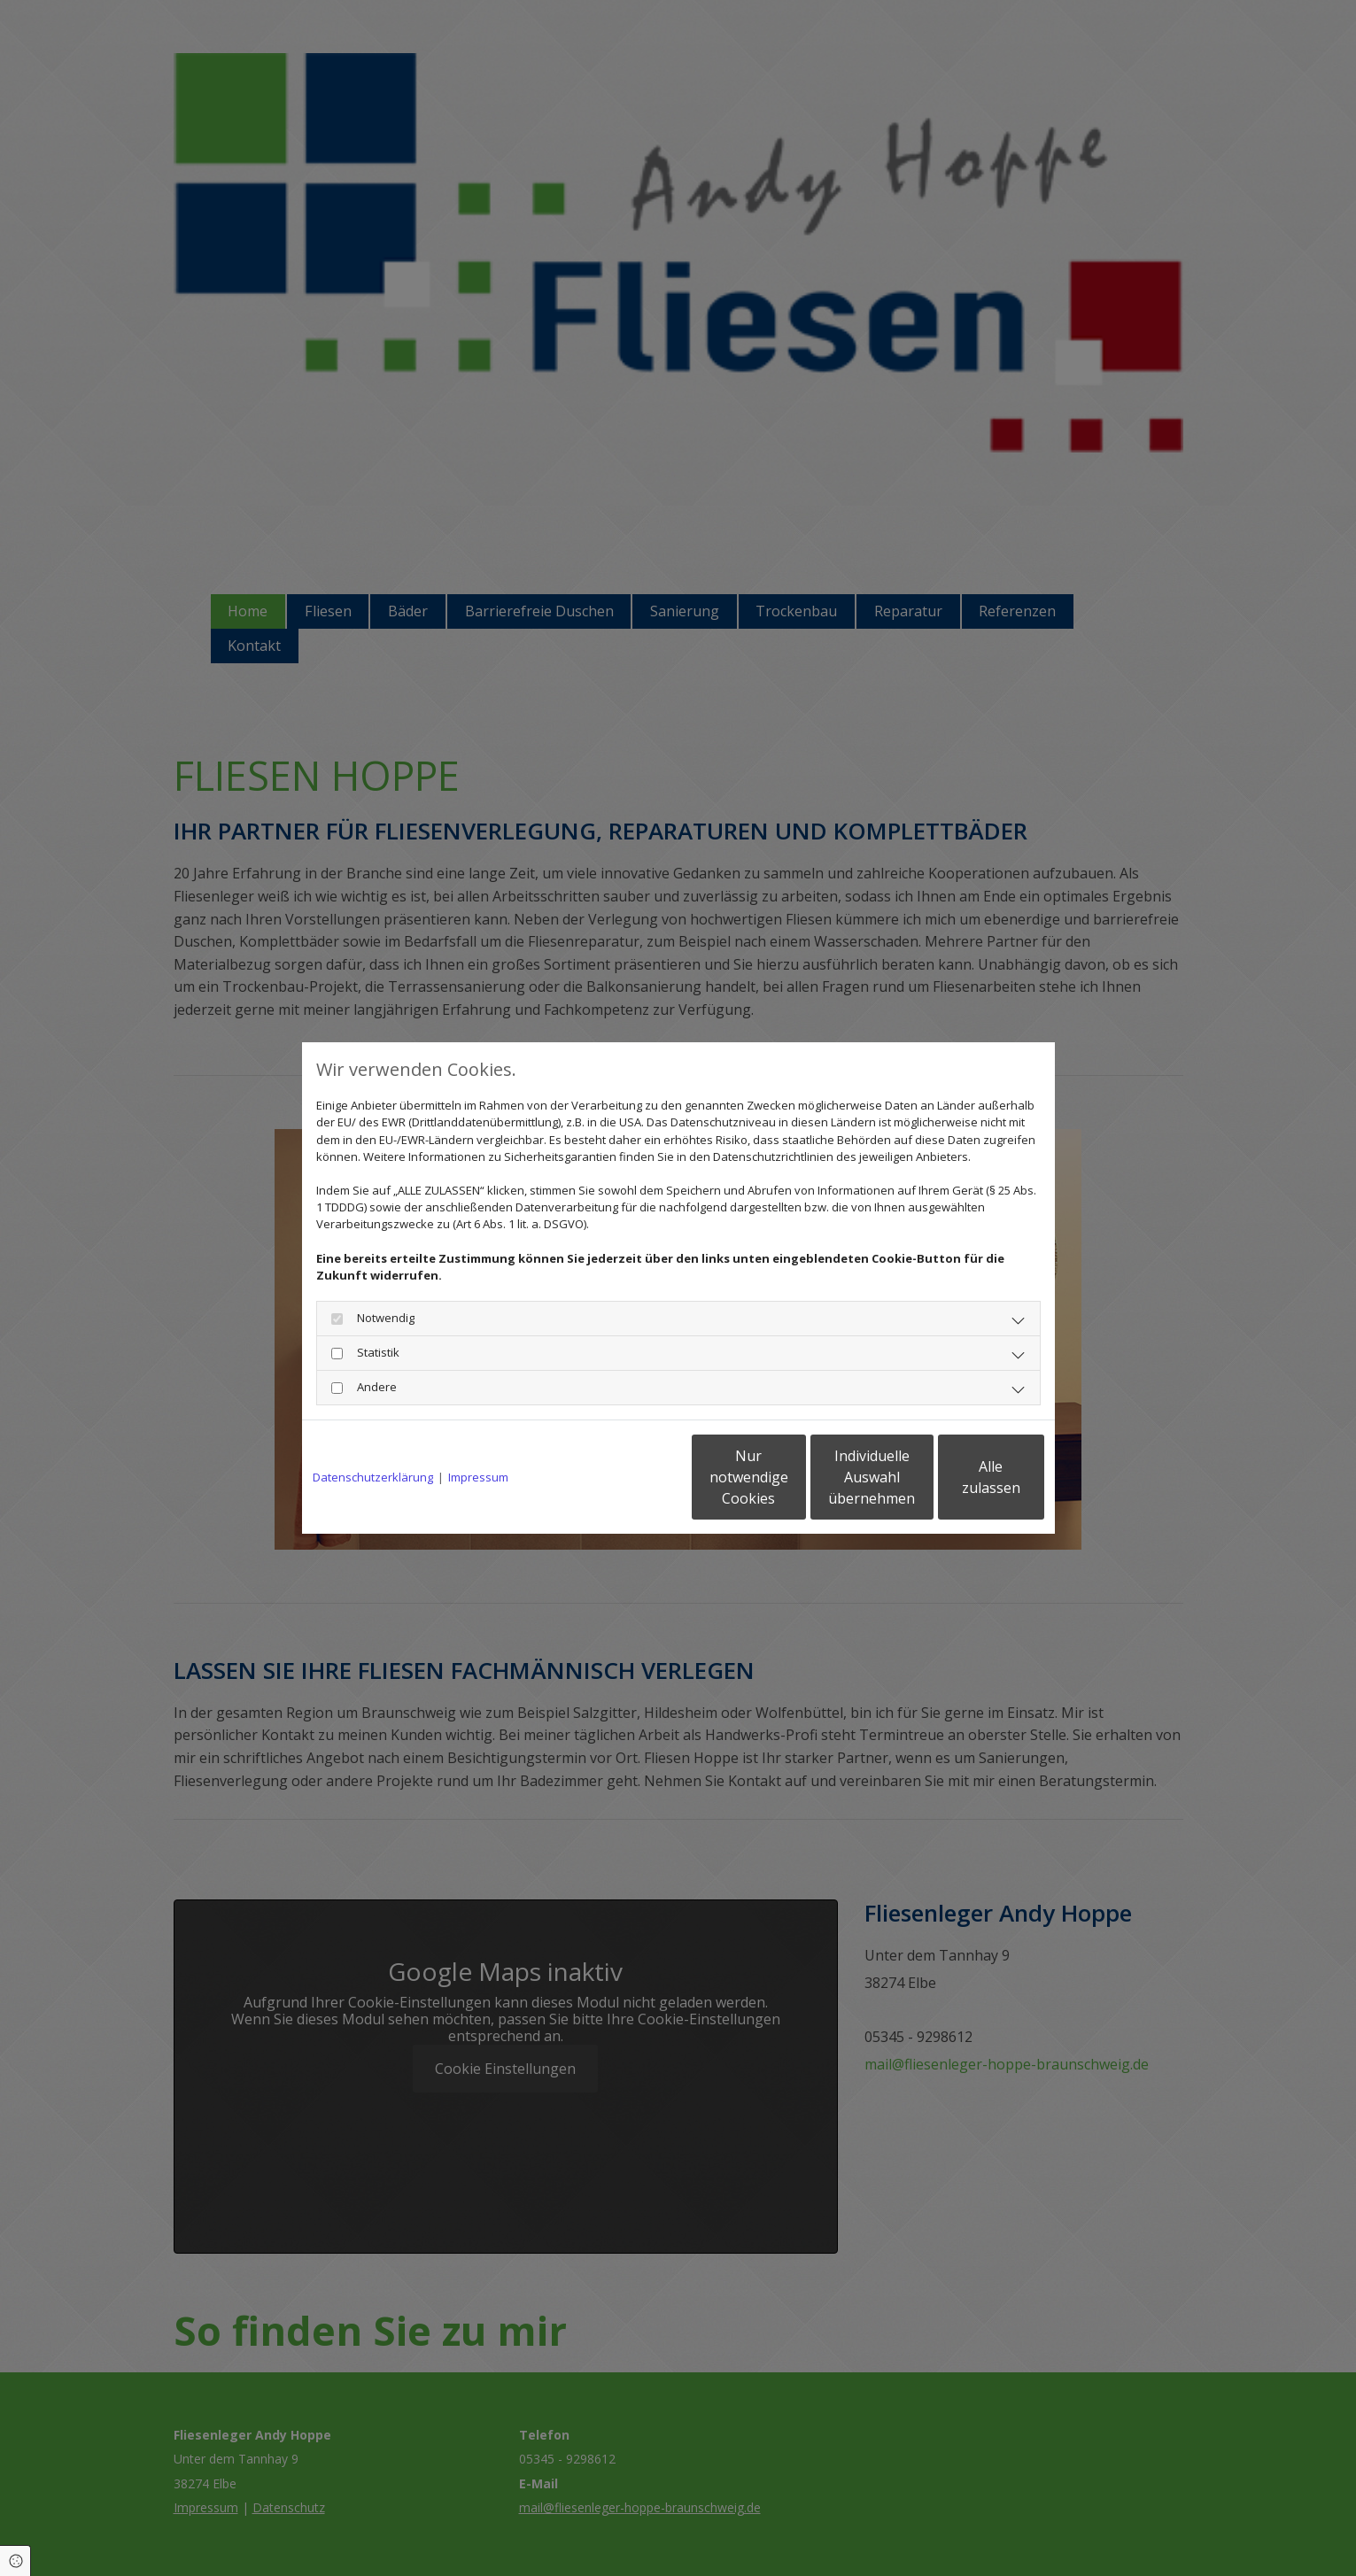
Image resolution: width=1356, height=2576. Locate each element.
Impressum (478, 1477)
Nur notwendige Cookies (625, 1477)
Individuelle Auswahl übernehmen (793, 1477)
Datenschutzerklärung (373, 1477)
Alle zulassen (962, 1477)
